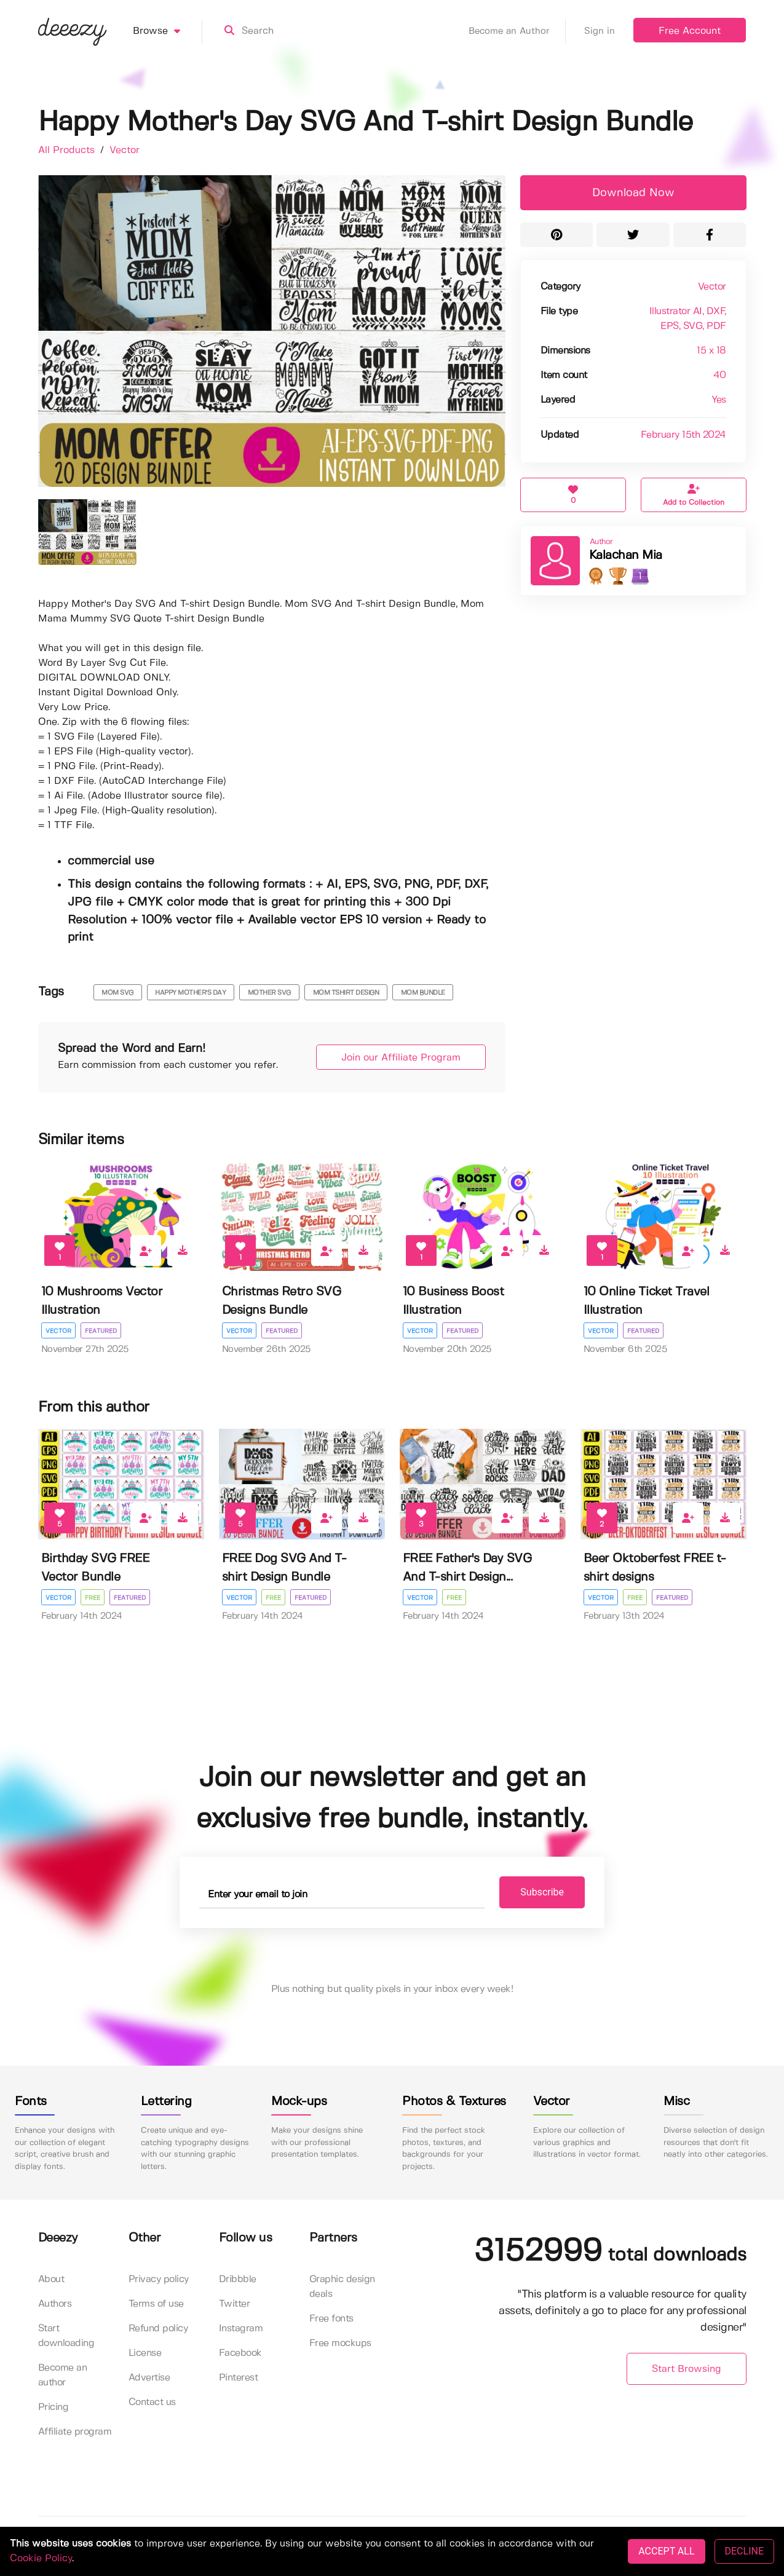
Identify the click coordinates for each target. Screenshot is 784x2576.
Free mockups (340, 2343)
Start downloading (66, 2336)
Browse (167, 31)
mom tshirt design (346, 993)
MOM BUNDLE (423, 993)
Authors (55, 2304)
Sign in (599, 31)
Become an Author (517, 31)
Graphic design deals (342, 2287)
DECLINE (744, 2551)
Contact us (152, 2402)
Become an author (62, 2375)
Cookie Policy (41, 2558)
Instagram (241, 2328)
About (51, 2279)
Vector (124, 150)
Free (92, 1598)
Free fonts (331, 2318)
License (145, 2353)
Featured (101, 1331)
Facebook (240, 2353)
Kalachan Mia (625, 555)
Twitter (234, 2304)
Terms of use (156, 2304)
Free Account (690, 31)
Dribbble (237, 2279)
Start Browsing (686, 2369)
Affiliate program (75, 2431)
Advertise (149, 2377)
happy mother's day (190, 993)
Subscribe (542, 1892)
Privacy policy (159, 2279)
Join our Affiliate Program (401, 1057)
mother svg (269, 993)
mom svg (117, 993)
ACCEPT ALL (666, 2551)
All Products (68, 150)
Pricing (53, 2407)
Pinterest (238, 2377)
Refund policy (158, 2328)
